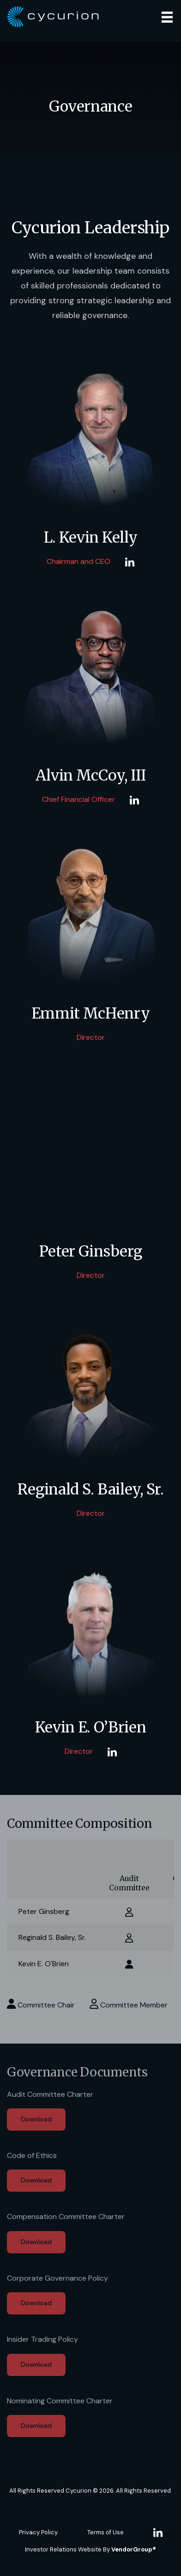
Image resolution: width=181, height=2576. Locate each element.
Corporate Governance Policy (57, 2278)
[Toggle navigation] (167, 17)
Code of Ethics (32, 2155)
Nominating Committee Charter (60, 2401)
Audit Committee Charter (50, 2094)
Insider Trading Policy (42, 2339)
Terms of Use (105, 2532)
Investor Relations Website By (90, 2549)
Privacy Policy (38, 2532)
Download (36, 2119)
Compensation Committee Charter (66, 2216)
